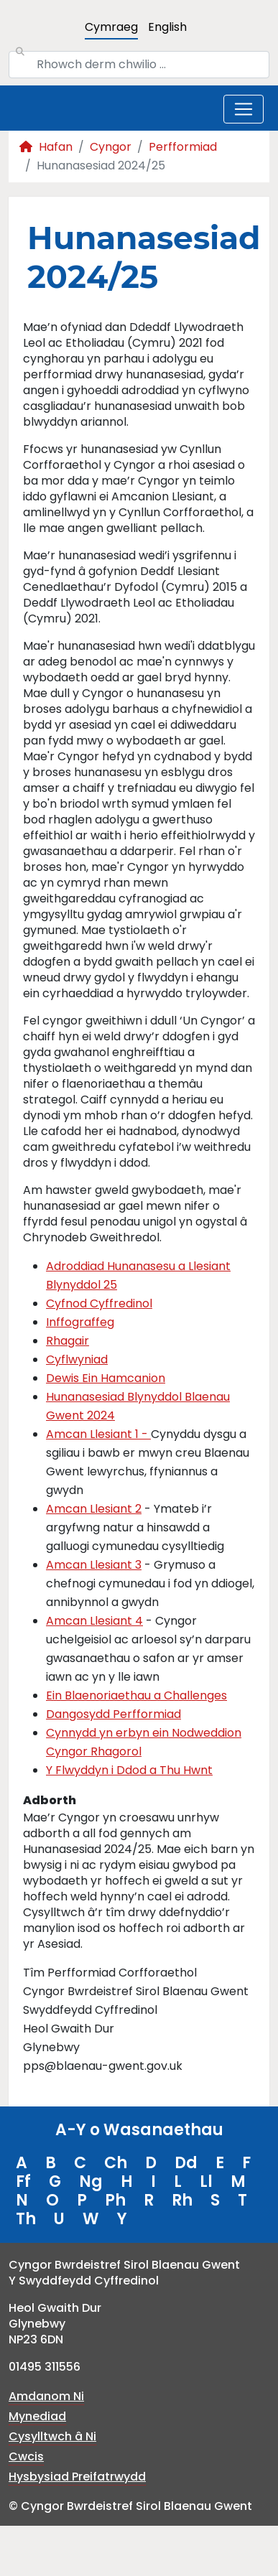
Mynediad (37, 2416)
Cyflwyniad (77, 1359)
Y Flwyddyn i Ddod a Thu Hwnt (129, 1770)
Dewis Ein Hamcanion (105, 1378)
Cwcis (26, 2456)
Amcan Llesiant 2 (94, 1509)
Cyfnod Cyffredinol (99, 1303)
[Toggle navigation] (243, 109)
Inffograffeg (80, 1322)
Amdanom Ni (46, 2396)
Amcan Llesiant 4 (94, 1621)
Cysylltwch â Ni (52, 2436)
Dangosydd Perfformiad (113, 1714)
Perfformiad (183, 147)
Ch (115, 2163)
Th (26, 2219)
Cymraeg (111, 27)
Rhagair (67, 1341)
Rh (182, 2200)
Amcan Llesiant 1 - (98, 1434)
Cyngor (110, 147)
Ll (206, 2181)
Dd (186, 2163)
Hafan (46, 147)
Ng (91, 2181)
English (167, 27)
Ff (23, 2181)
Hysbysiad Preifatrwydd (77, 2476)
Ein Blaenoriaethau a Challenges (136, 1695)
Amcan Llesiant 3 (94, 1565)
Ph (115, 2200)
